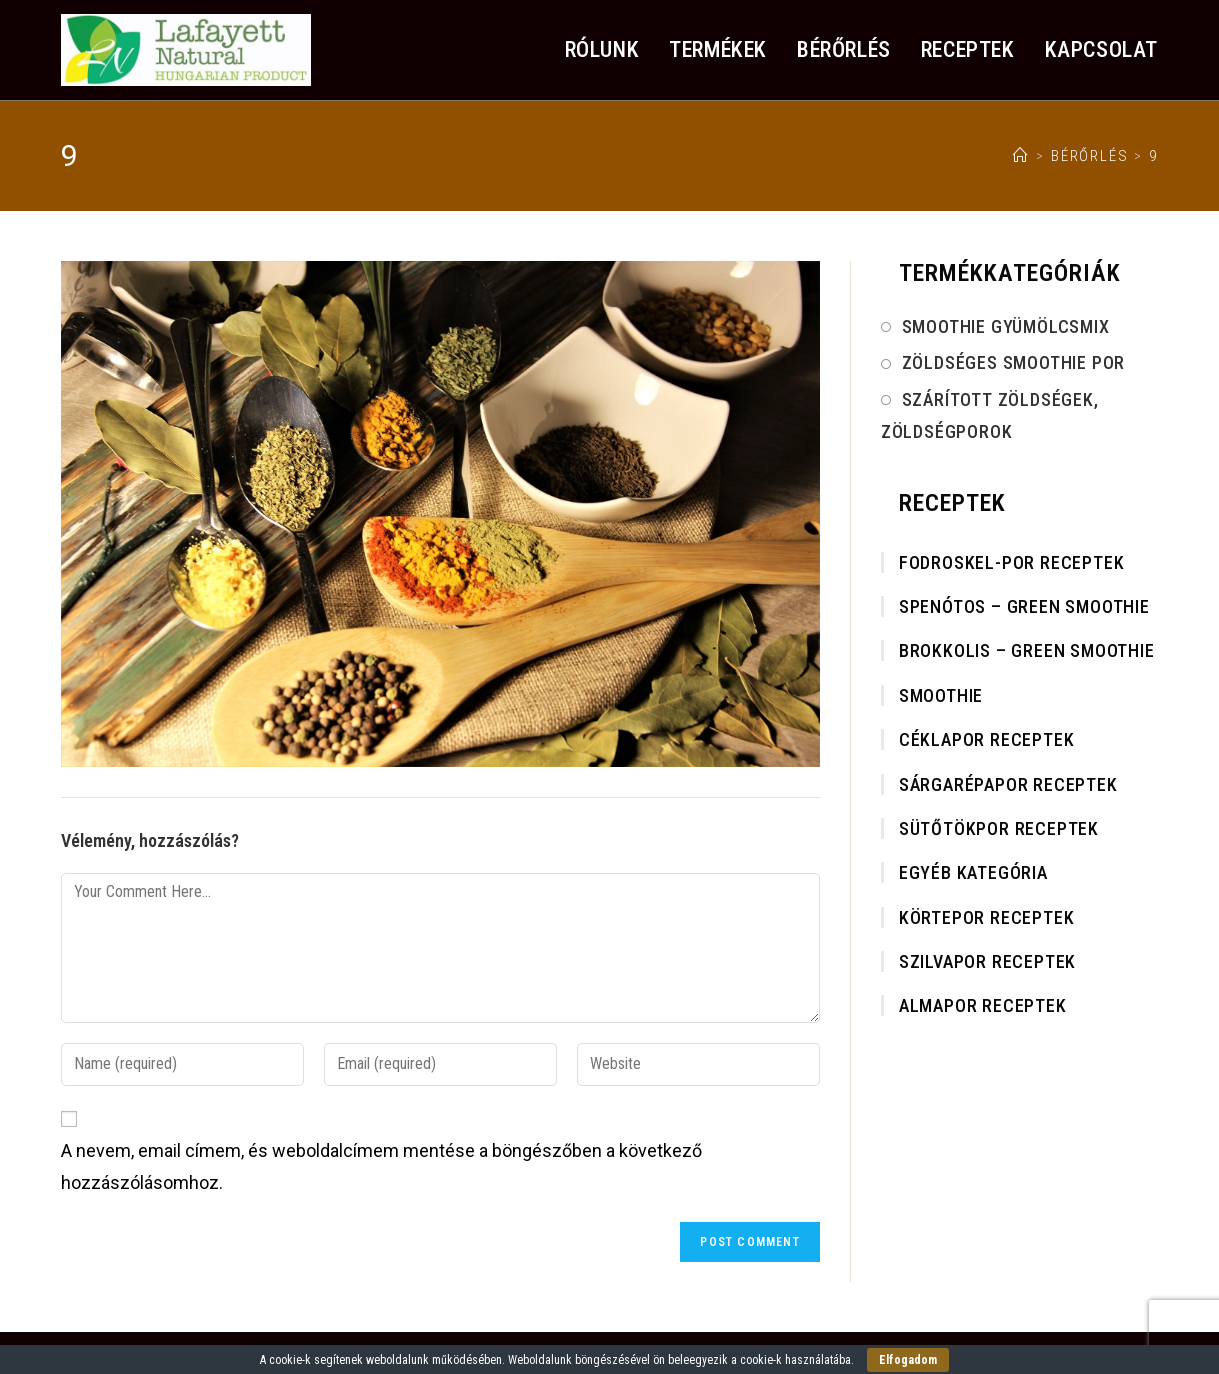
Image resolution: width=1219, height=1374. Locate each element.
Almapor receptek (983, 1005)
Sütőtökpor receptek (999, 828)
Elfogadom (908, 1360)
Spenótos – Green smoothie (1024, 606)
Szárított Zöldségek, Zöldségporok (990, 415)
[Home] (1021, 156)
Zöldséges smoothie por (1014, 362)
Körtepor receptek (987, 917)
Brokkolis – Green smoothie (1027, 650)
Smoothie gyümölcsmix (1006, 326)
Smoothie (941, 695)
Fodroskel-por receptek (1012, 562)
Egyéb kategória (973, 872)
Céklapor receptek (987, 739)
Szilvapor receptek (987, 961)
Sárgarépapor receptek (1008, 784)
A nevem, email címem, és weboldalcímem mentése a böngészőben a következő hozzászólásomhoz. (381, 1166)
